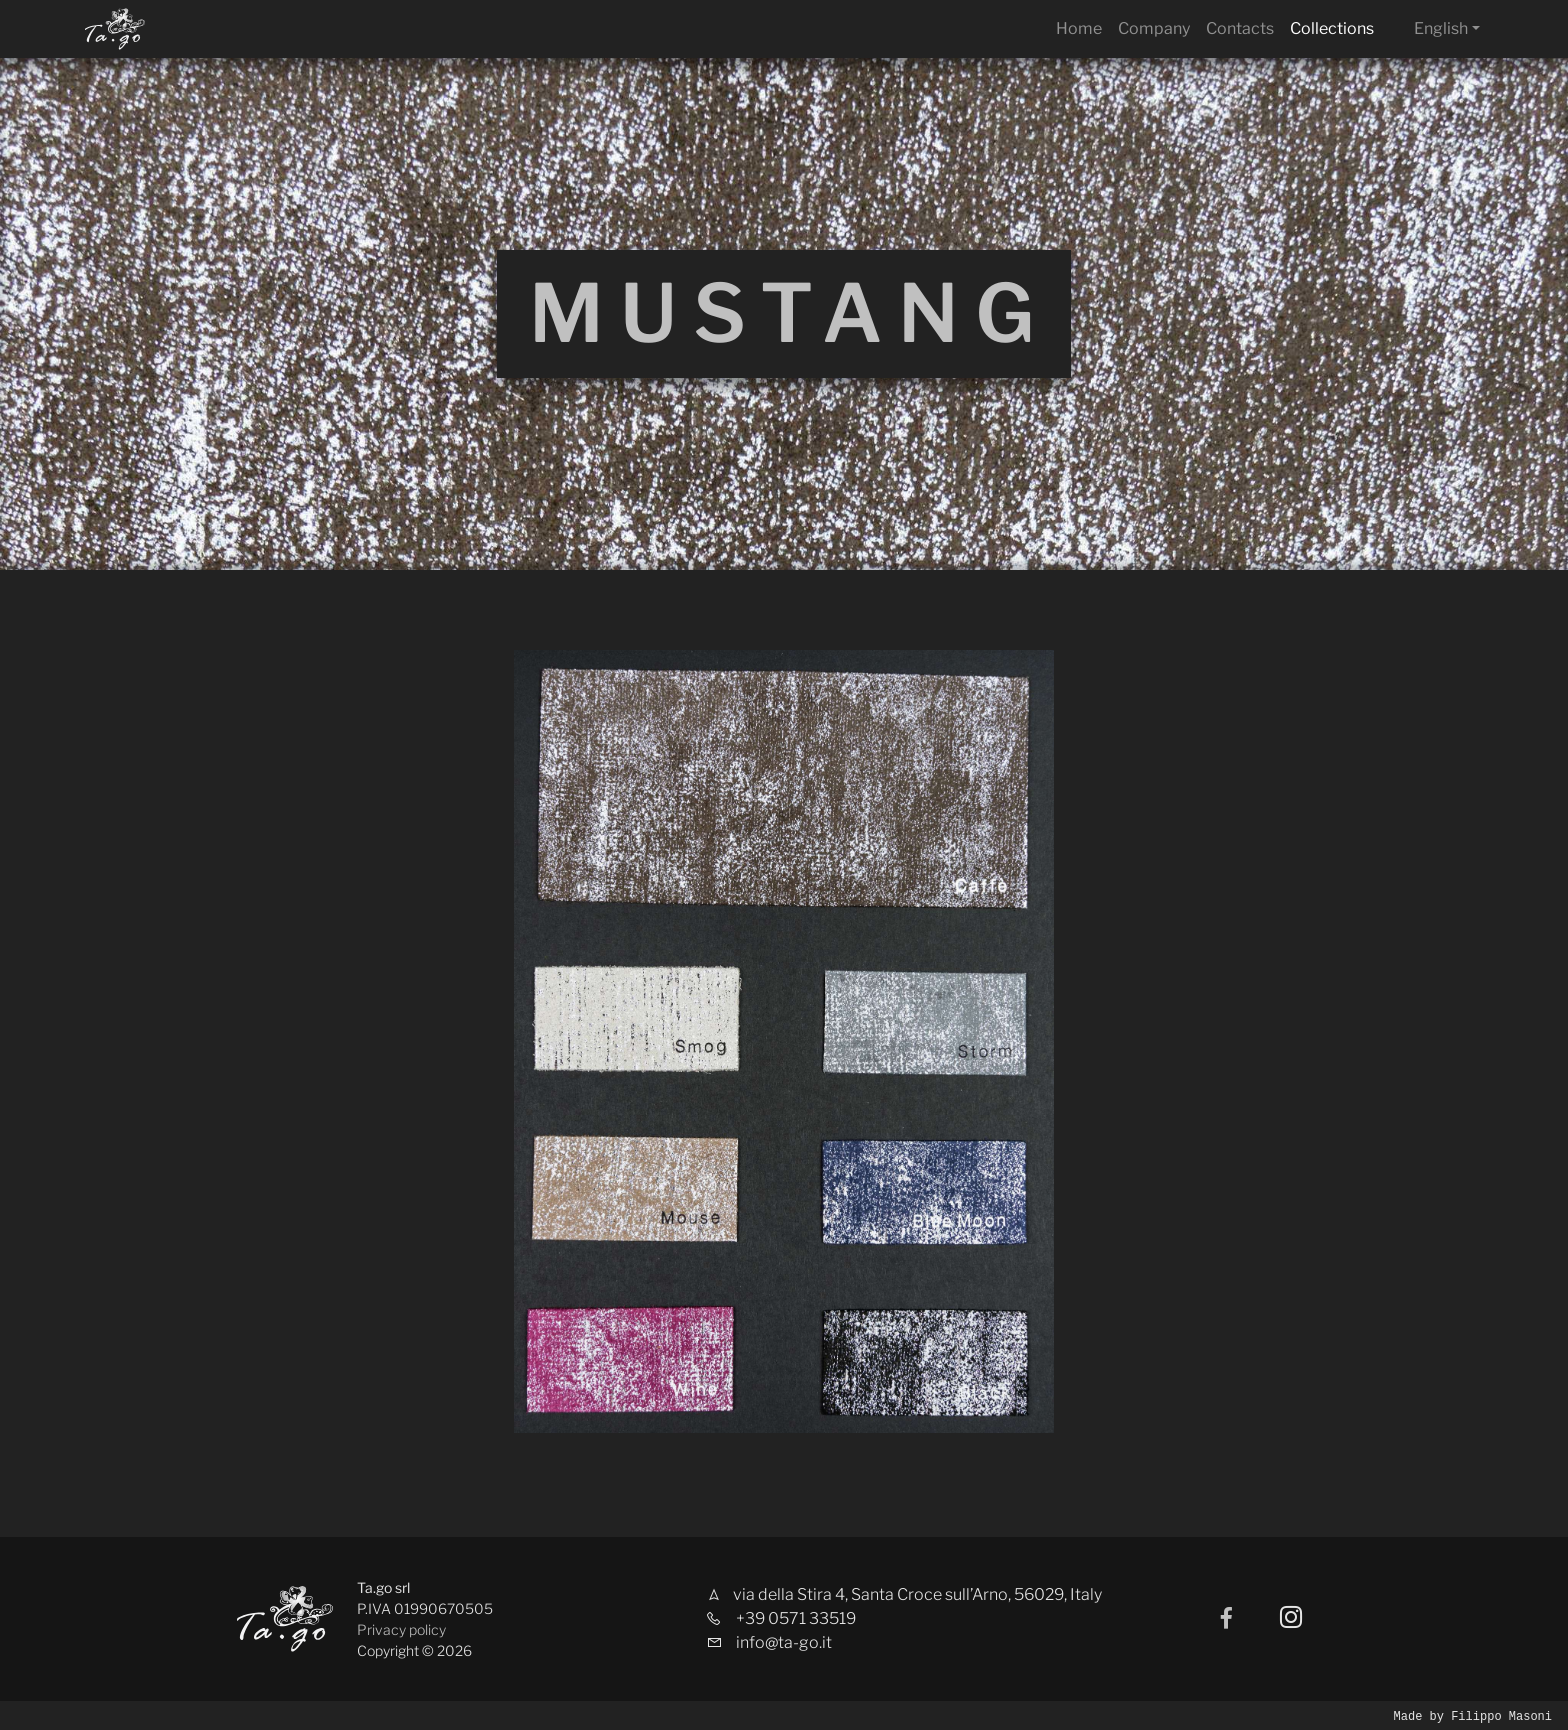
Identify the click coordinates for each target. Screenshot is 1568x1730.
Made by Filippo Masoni (1473, 1715)
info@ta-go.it (784, 1642)
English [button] (1441, 28)
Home (1079, 28)
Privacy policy (401, 1629)
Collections (1332, 28)
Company (1154, 28)
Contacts (1240, 28)
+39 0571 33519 (796, 1618)
